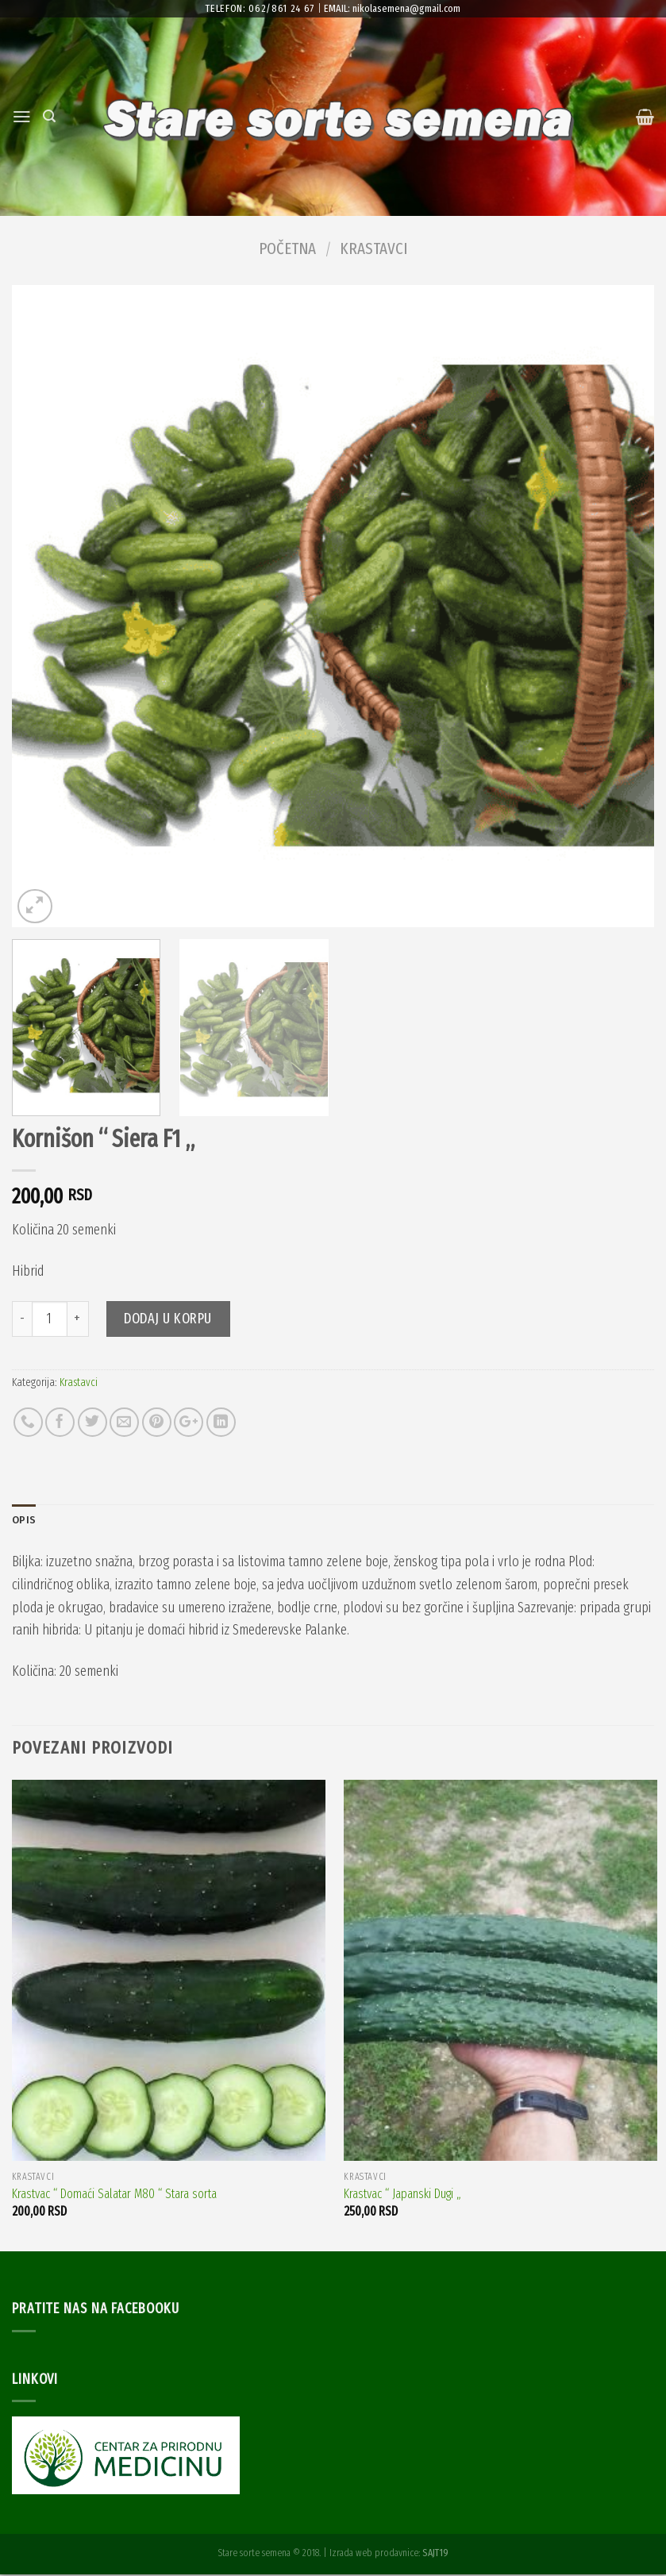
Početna (287, 248)
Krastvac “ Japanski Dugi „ (402, 2195)
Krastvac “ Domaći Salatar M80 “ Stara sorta (114, 2195)
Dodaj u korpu (168, 1318)
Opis (24, 1520)
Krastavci (373, 248)
